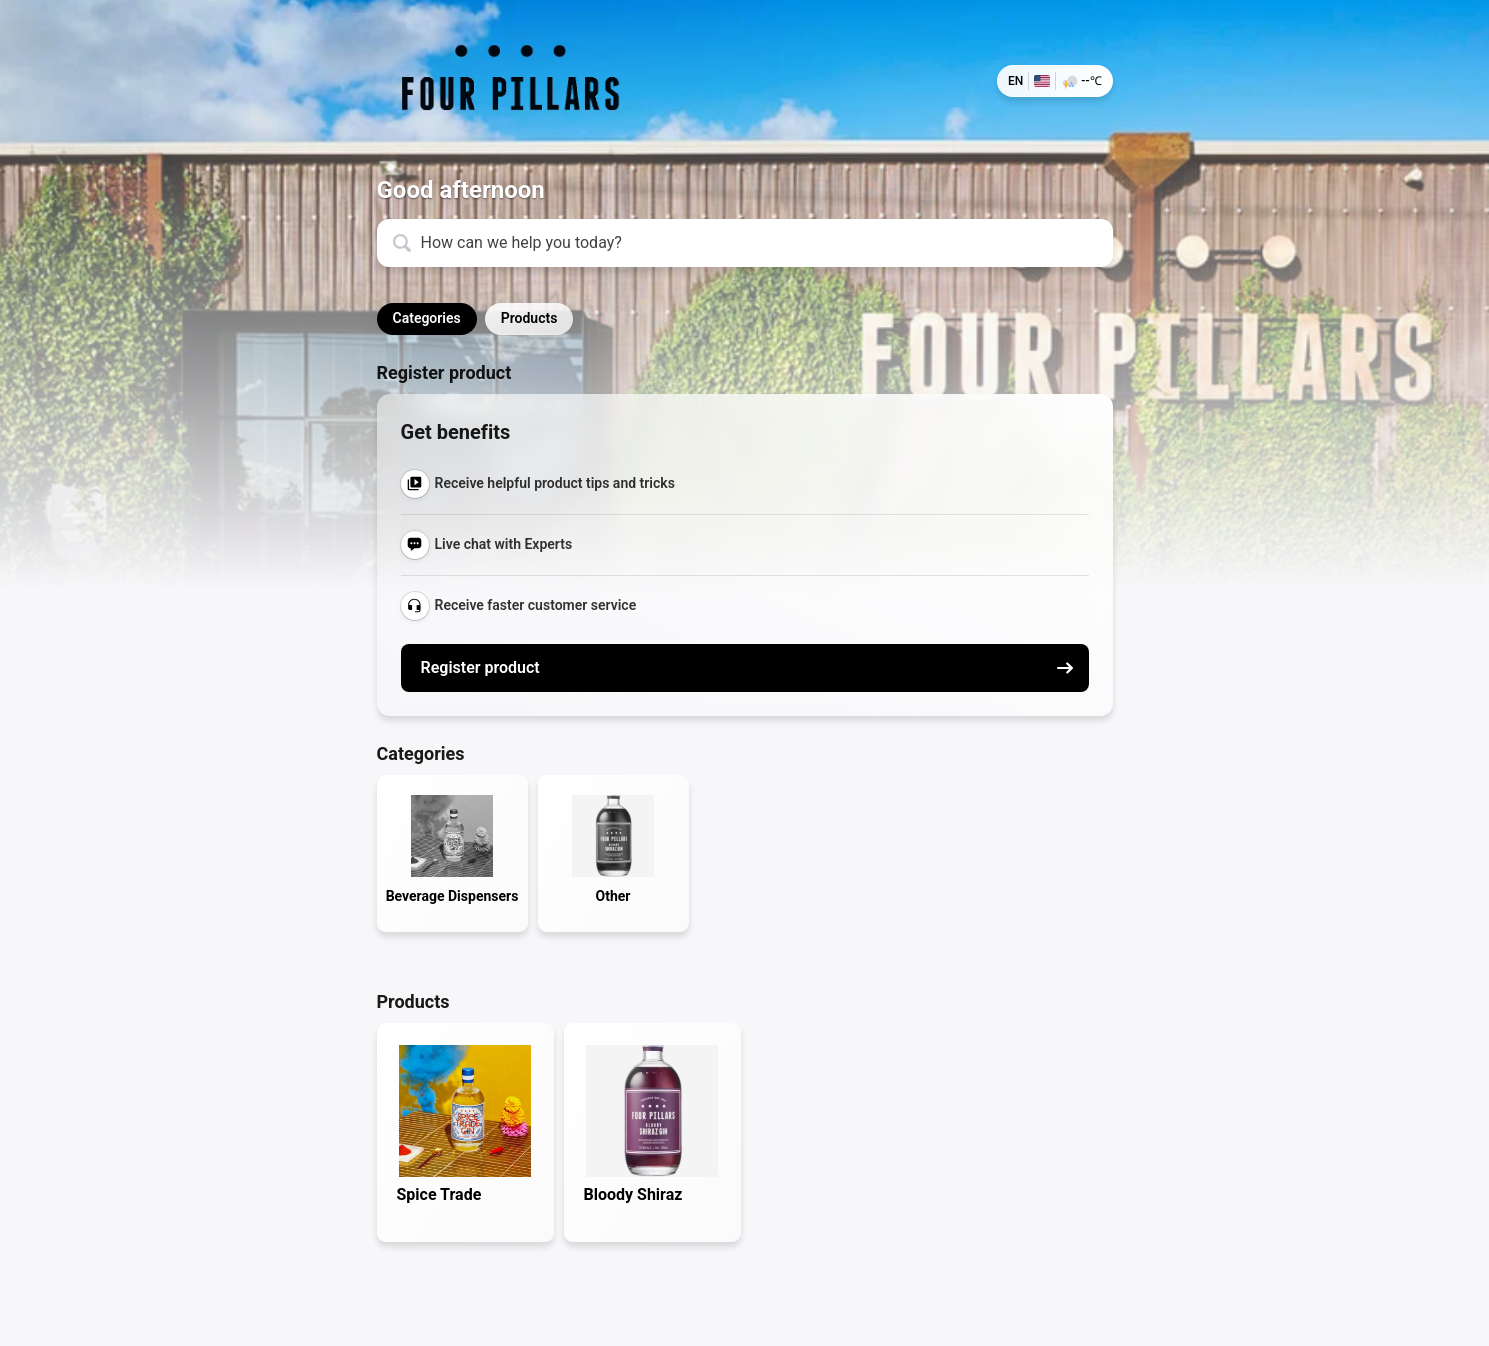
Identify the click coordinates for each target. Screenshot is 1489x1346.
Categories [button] (427, 318)
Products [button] (529, 318)
